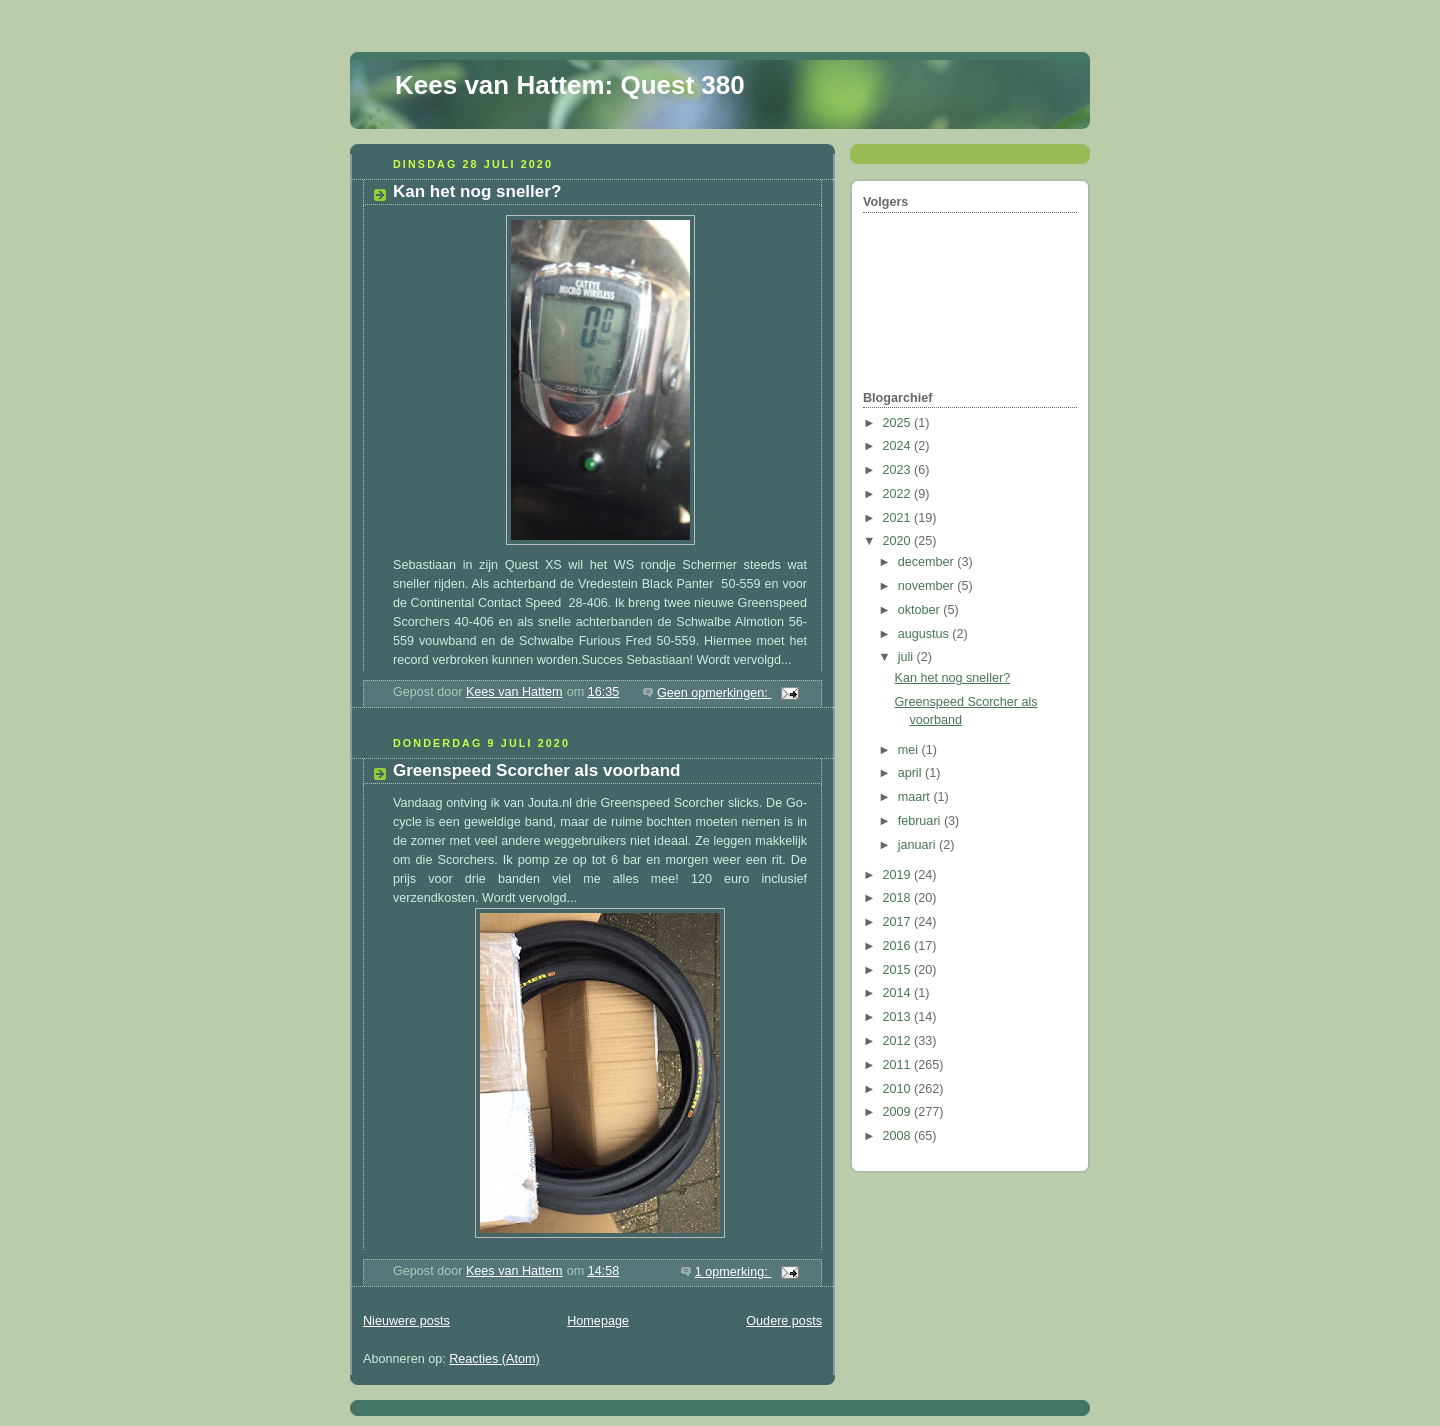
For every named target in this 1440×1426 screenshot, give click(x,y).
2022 (899, 494)
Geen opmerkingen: (714, 693)
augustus (925, 634)
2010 (899, 1089)
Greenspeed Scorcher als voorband (536, 770)
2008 (899, 1136)
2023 (899, 470)
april (911, 773)
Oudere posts (784, 1321)
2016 (899, 946)
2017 (899, 922)
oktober (921, 610)
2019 (899, 875)
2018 (899, 898)
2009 (899, 1112)
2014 (899, 993)
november (928, 586)
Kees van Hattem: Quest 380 (570, 85)
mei (910, 750)
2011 (899, 1065)
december (928, 562)
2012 (899, 1041)
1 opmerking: (733, 1272)
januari (918, 845)
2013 (899, 1017)
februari (921, 821)
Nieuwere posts (406, 1321)
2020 (899, 541)
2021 (899, 518)
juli (907, 657)
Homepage (598, 1321)
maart (916, 797)
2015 (899, 970)
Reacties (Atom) (494, 1359)
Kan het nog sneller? (477, 191)
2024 (899, 446)
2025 (899, 423)
